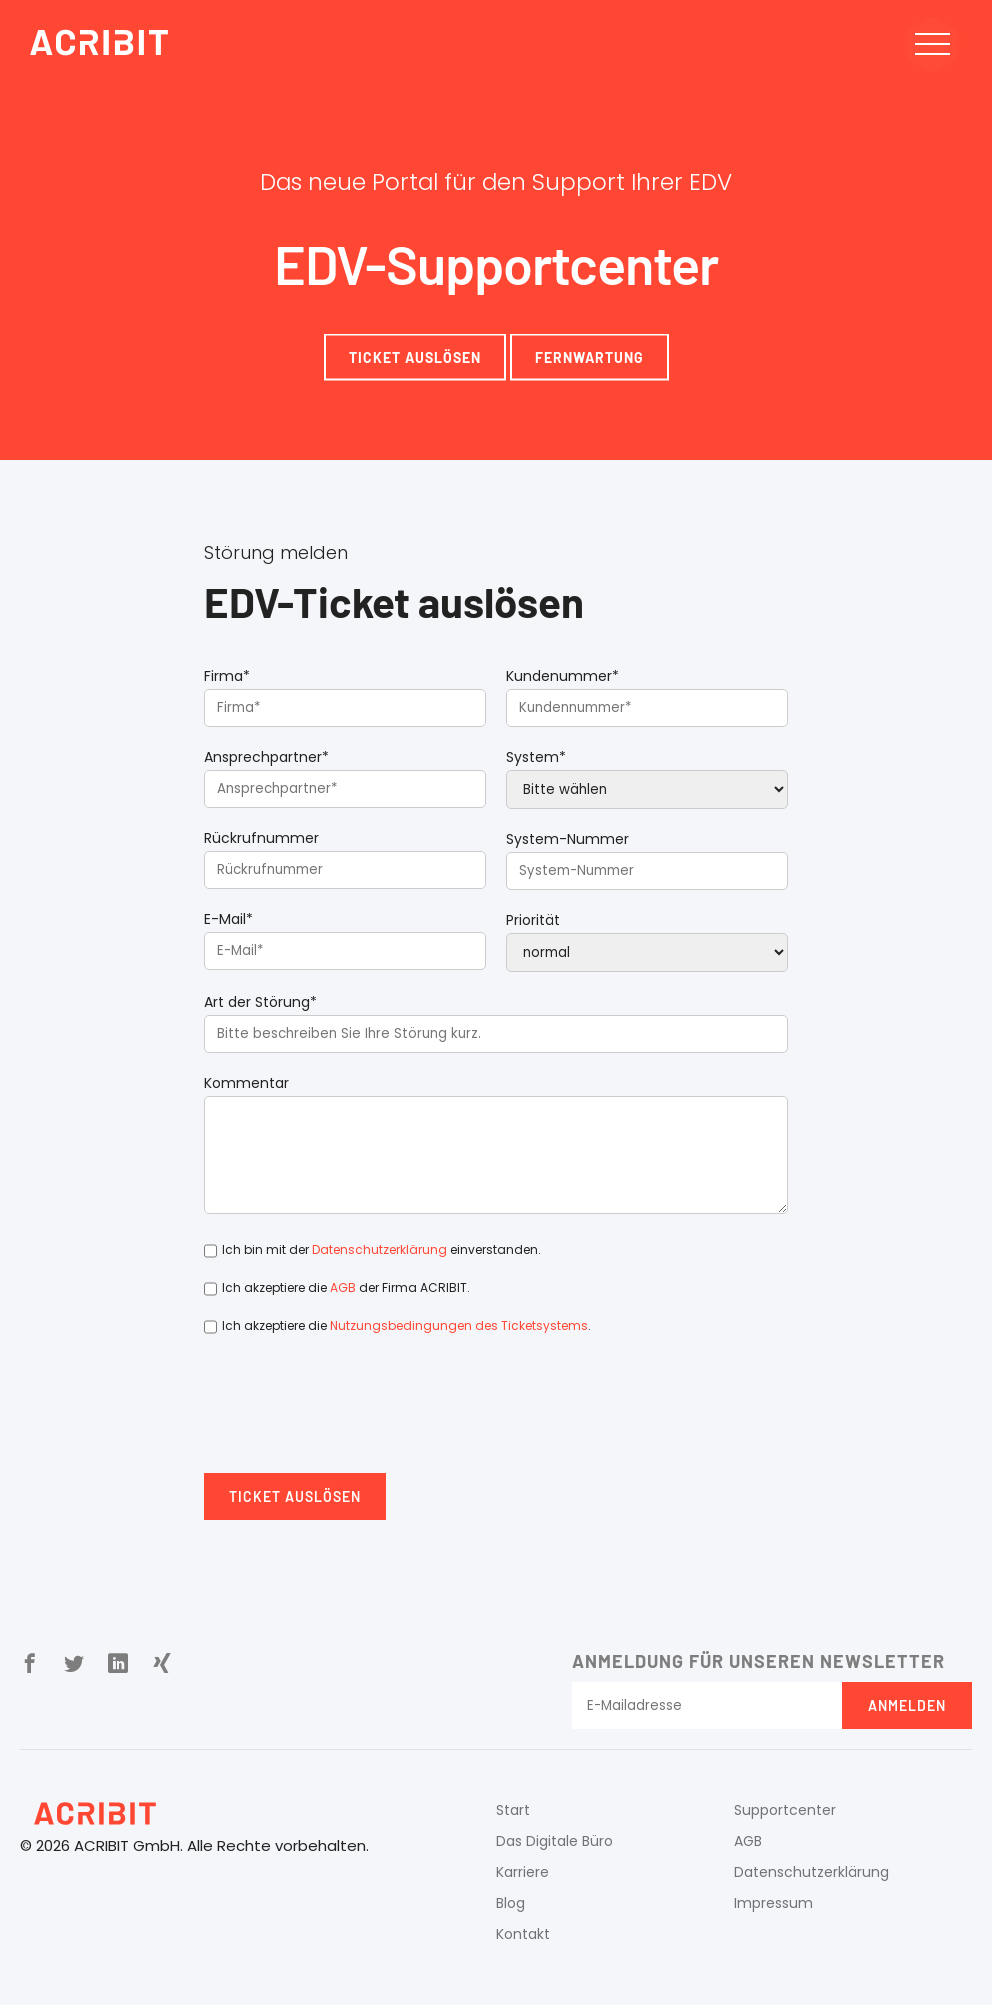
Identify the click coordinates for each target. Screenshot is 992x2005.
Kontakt (523, 1934)
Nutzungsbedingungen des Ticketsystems (459, 1325)
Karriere (522, 1872)
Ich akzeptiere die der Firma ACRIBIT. (346, 1287)
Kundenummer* (562, 676)
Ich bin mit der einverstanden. (381, 1249)
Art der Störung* (260, 1002)
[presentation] (356, 1414)
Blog (510, 1903)
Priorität (533, 920)
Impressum (773, 1903)
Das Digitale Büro (554, 1841)
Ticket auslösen (295, 1496)
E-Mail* (228, 919)
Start (513, 1810)
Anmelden (907, 1705)
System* (536, 757)
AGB (343, 1287)
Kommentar (246, 1083)
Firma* (227, 676)
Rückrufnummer (261, 838)
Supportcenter (785, 1810)
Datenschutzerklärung (379, 1249)
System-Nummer (567, 839)
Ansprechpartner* (266, 757)
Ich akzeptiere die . (406, 1325)
